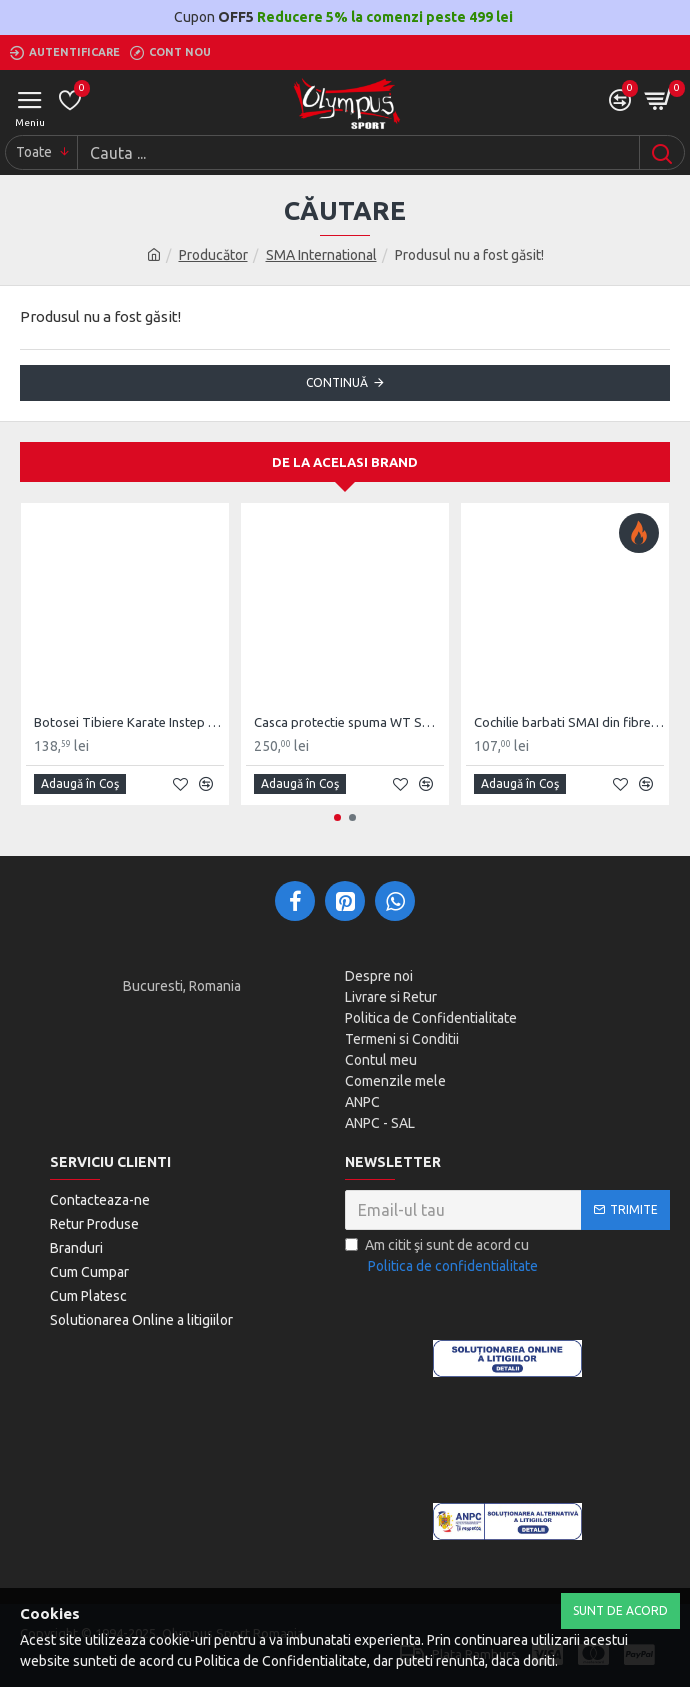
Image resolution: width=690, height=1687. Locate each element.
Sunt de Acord (620, 1610)
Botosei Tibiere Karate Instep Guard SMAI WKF (129, 722)
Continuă (337, 382)
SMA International (321, 255)
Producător (213, 255)
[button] (337, 817)
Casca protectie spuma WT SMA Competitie (349, 722)
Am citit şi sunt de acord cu (443, 1257)
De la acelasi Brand (345, 462)
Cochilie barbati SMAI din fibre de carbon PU (569, 722)
